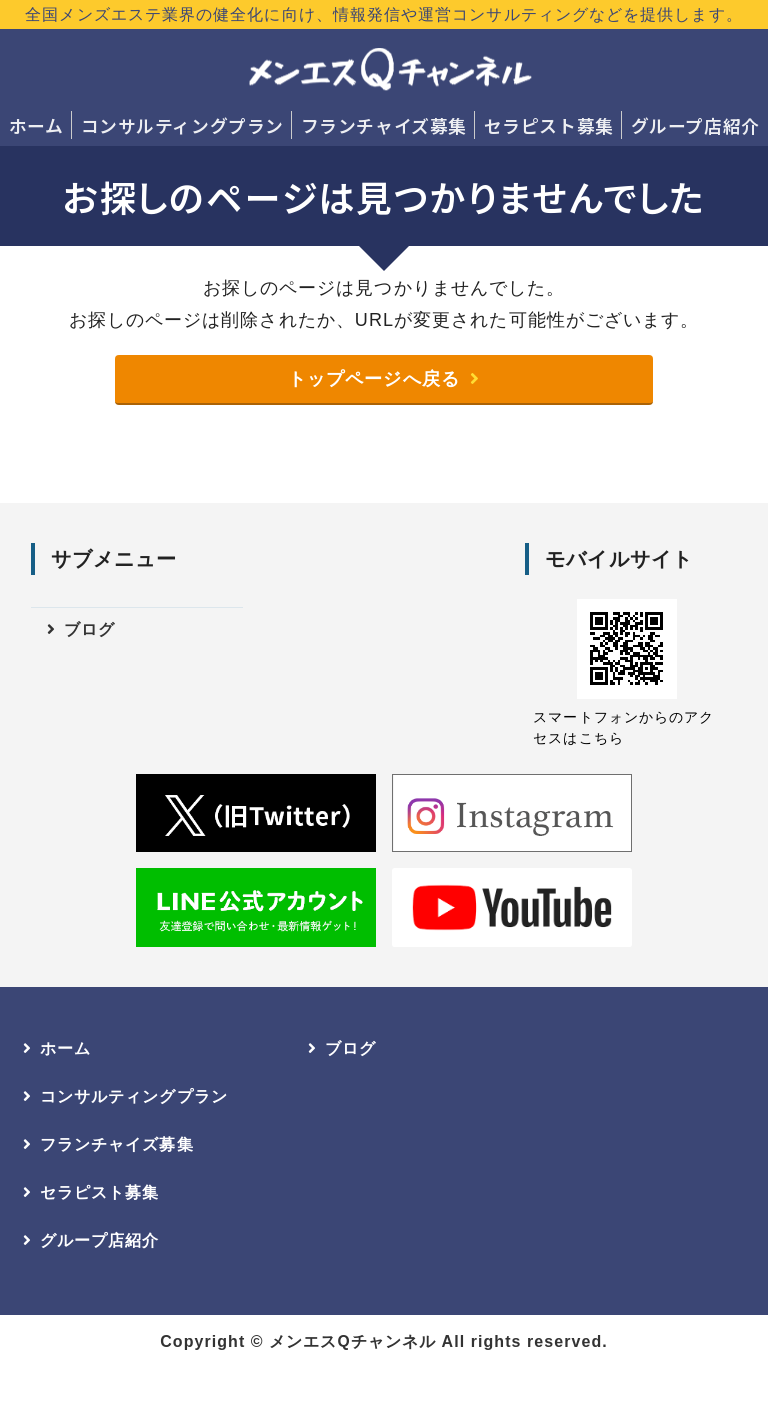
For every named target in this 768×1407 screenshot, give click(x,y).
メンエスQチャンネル (352, 1385)
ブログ (89, 675)
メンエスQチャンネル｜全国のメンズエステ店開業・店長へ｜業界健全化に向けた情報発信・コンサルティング (389, 70)
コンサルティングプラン (236, 125)
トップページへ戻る (374, 423)
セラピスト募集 (676, 125)
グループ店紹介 (384, 167)
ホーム (54, 125)
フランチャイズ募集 (475, 125)
